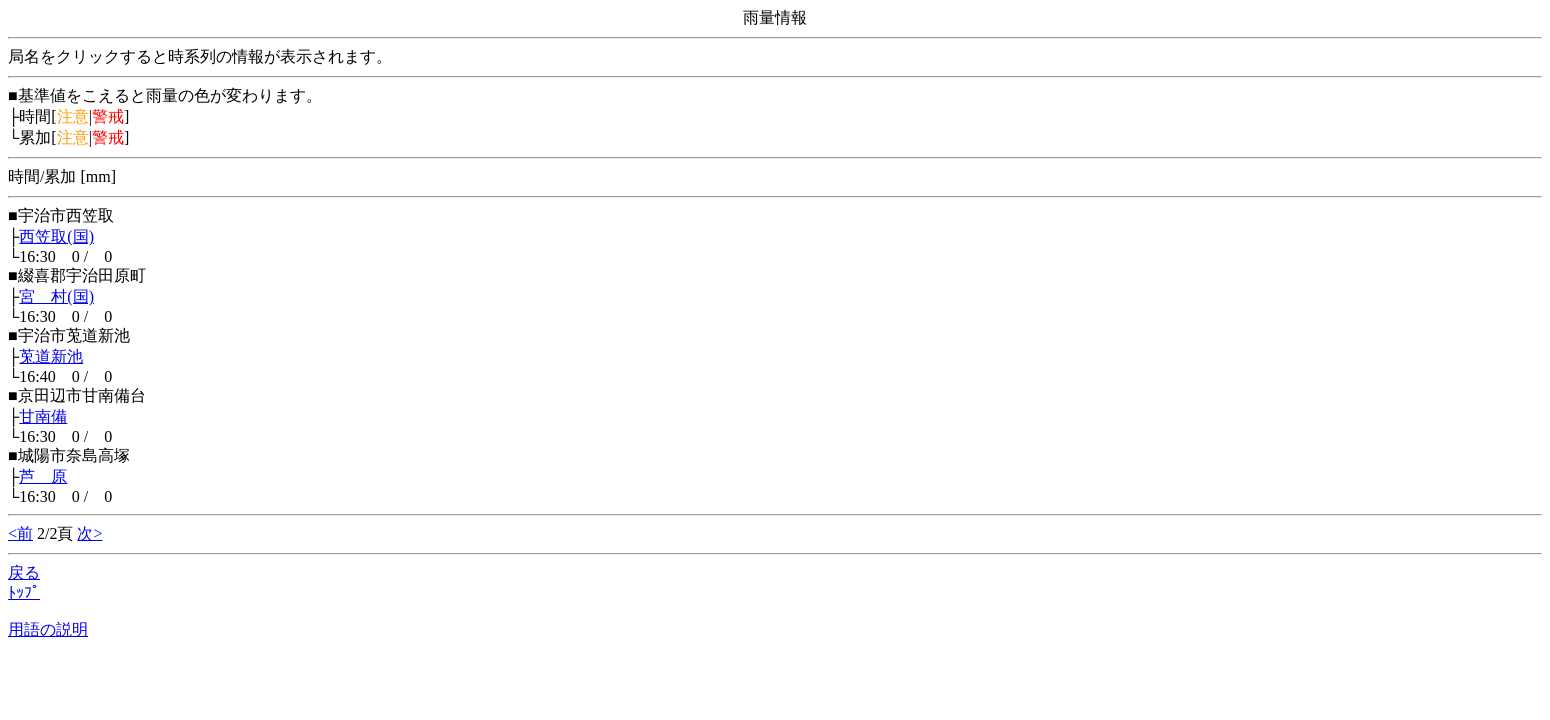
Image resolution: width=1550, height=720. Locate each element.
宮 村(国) (56, 296)
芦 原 (43, 476)
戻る (24, 572)
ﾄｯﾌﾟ (24, 592)
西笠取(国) (56, 236)
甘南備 (43, 416)
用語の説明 (48, 629)
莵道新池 (51, 356)
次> (89, 533)
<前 (20, 533)
